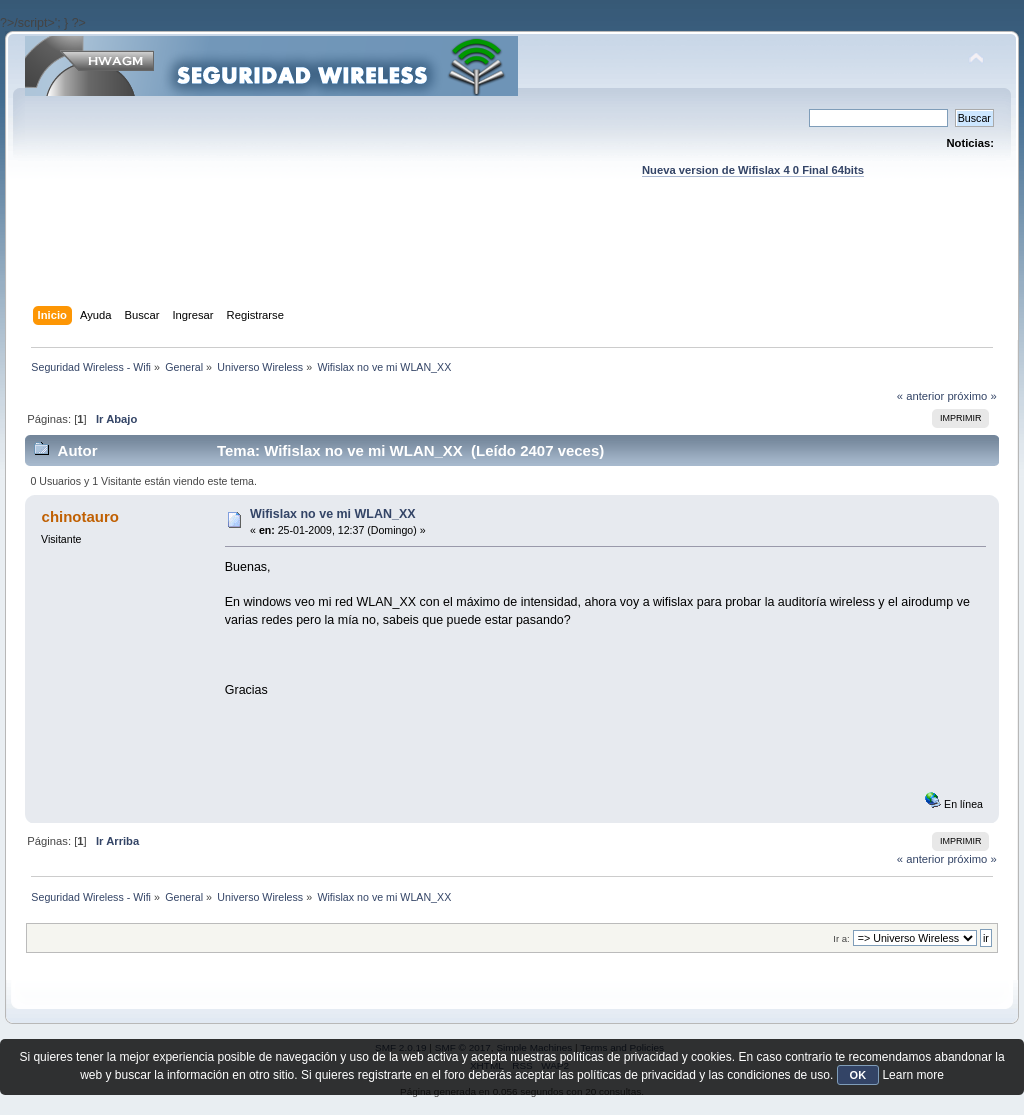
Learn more (912, 1075)
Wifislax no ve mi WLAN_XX (332, 514)
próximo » (971, 396)
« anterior (920, 396)
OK (858, 1075)
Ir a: (841, 938)
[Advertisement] (512, 261)
